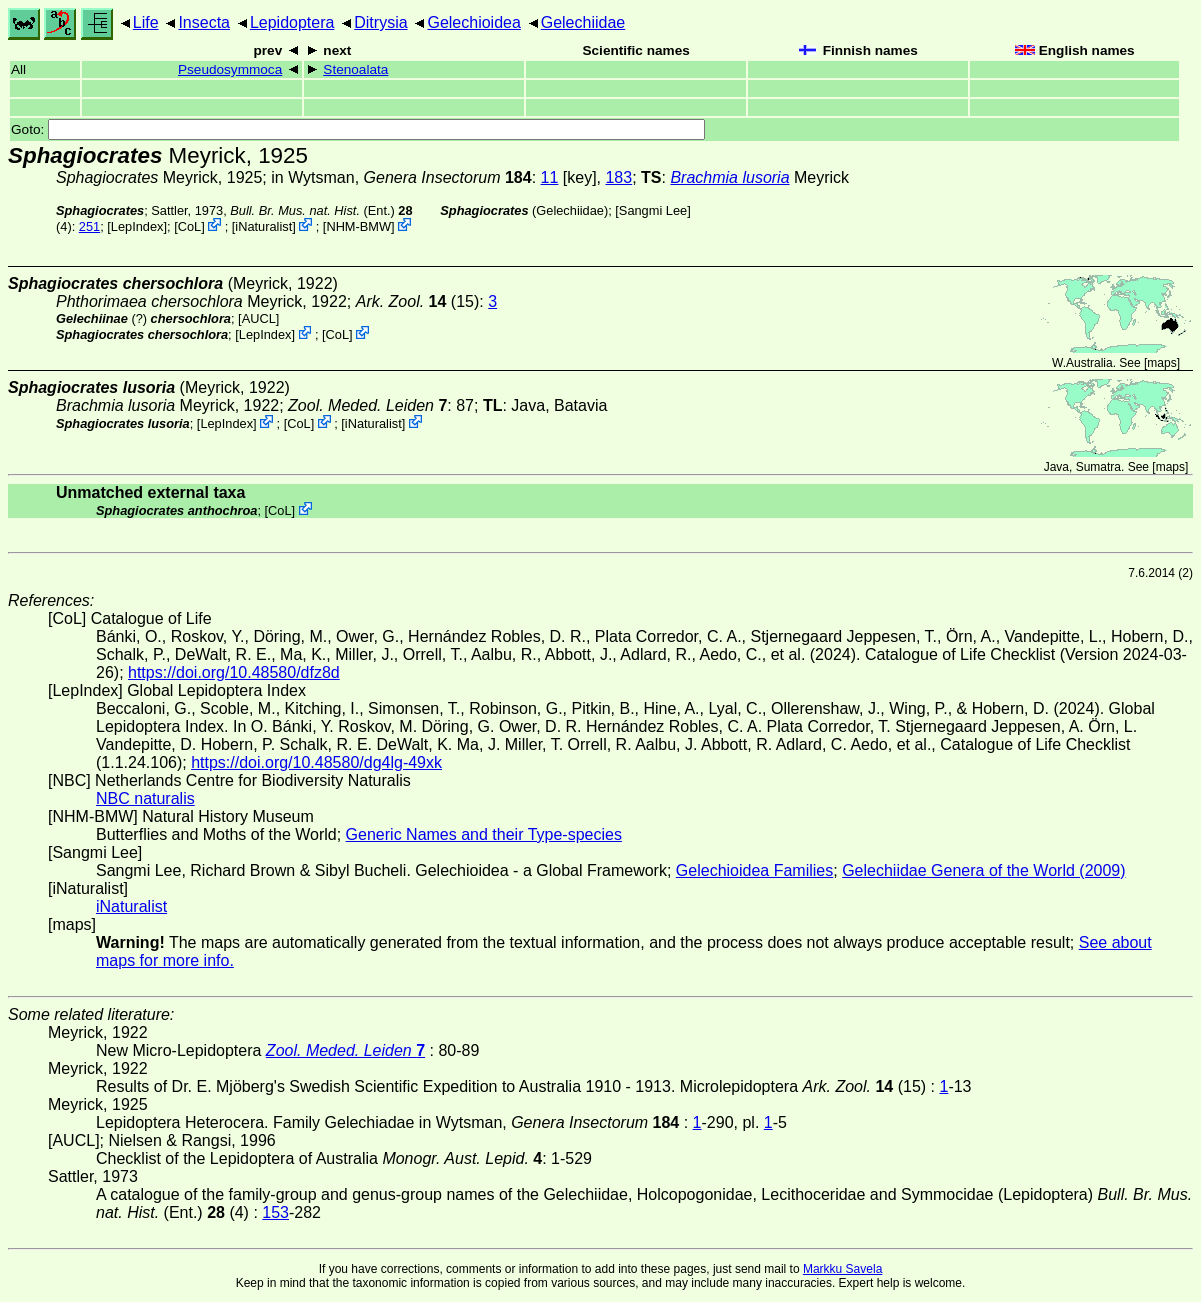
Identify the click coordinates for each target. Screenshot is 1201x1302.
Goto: (358, 129)
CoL (189, 226)
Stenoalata (355, 69)
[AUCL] (258, 318)
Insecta (204, 22)
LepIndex (137, 226)
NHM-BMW (358, 226)
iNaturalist (263, 226)
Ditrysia (380, 22)
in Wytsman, (401, 177)
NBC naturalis (145, 798)
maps (1161, 363)
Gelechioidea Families (754, 870)
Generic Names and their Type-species (484, 834)
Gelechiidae (583, 22)
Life (146, 22)
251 (89, 226)
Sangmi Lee (653, 210)
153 (275, 1212)
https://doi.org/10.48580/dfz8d (234, 672)
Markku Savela (842, 1269)
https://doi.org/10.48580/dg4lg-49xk (316, 762)
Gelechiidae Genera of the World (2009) (983, 870)
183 (618, 177)
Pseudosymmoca (230, 69)
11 (550, 177)
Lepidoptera (292, 22)
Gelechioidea (473, 22)
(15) (418, 301)
